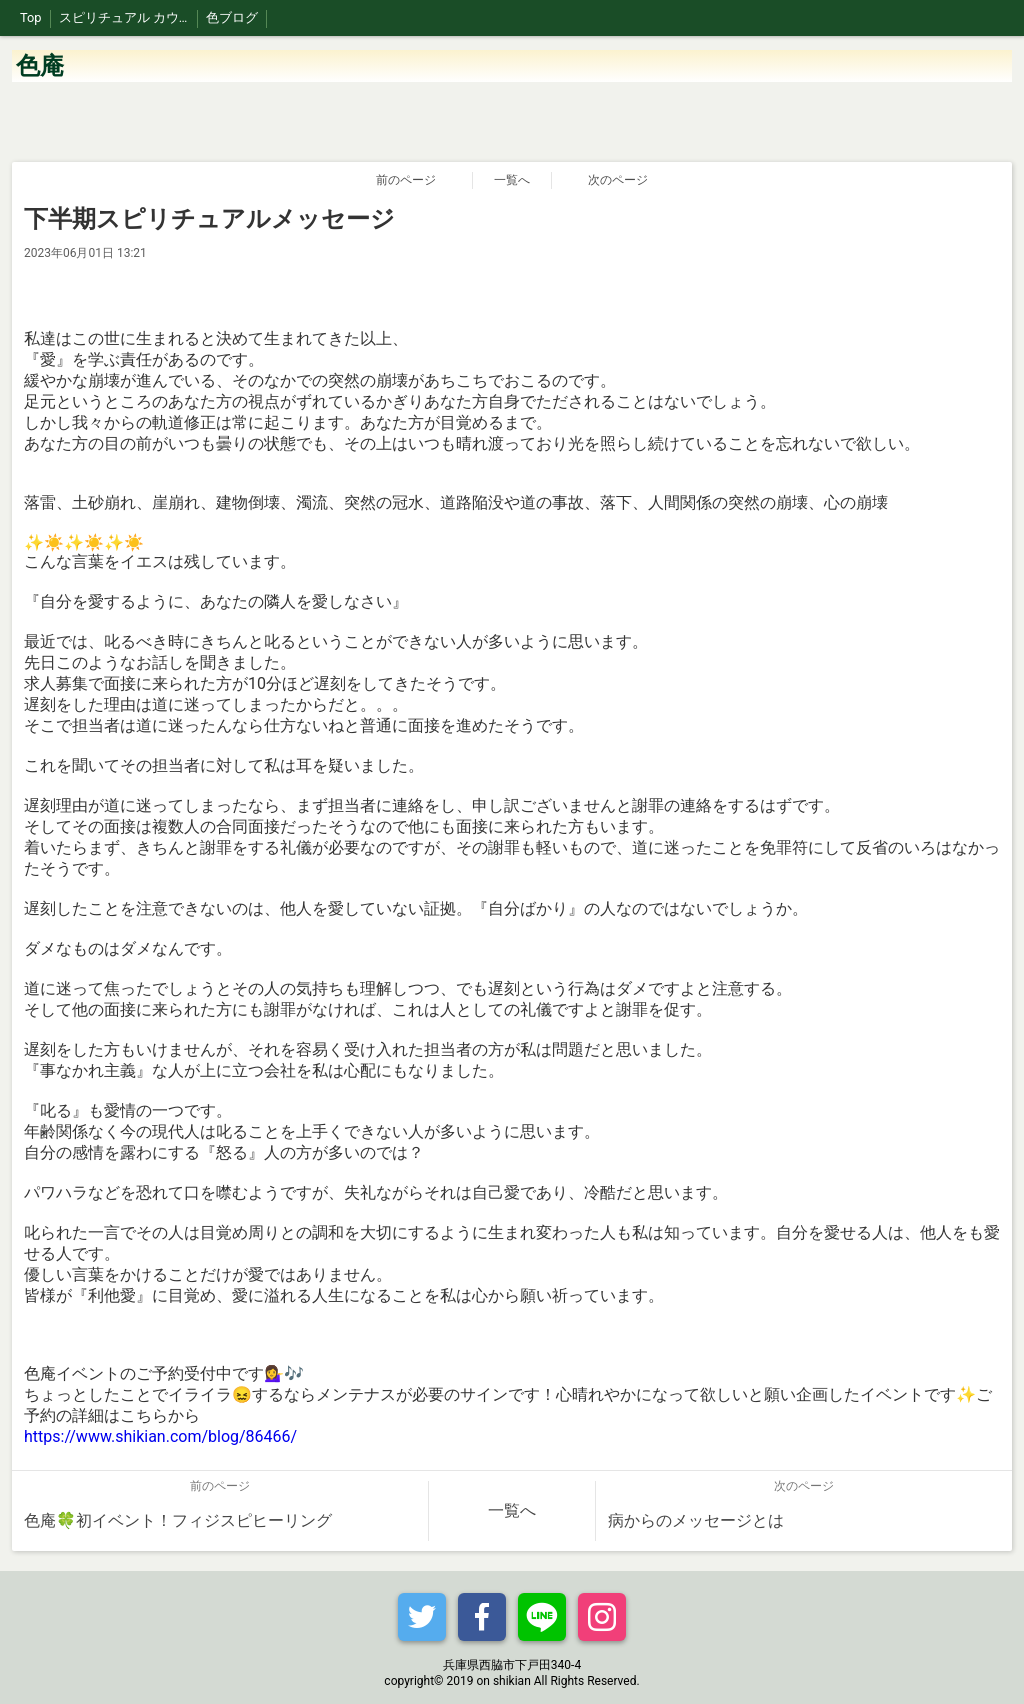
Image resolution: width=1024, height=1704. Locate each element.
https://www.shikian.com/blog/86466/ (160, 1436)
